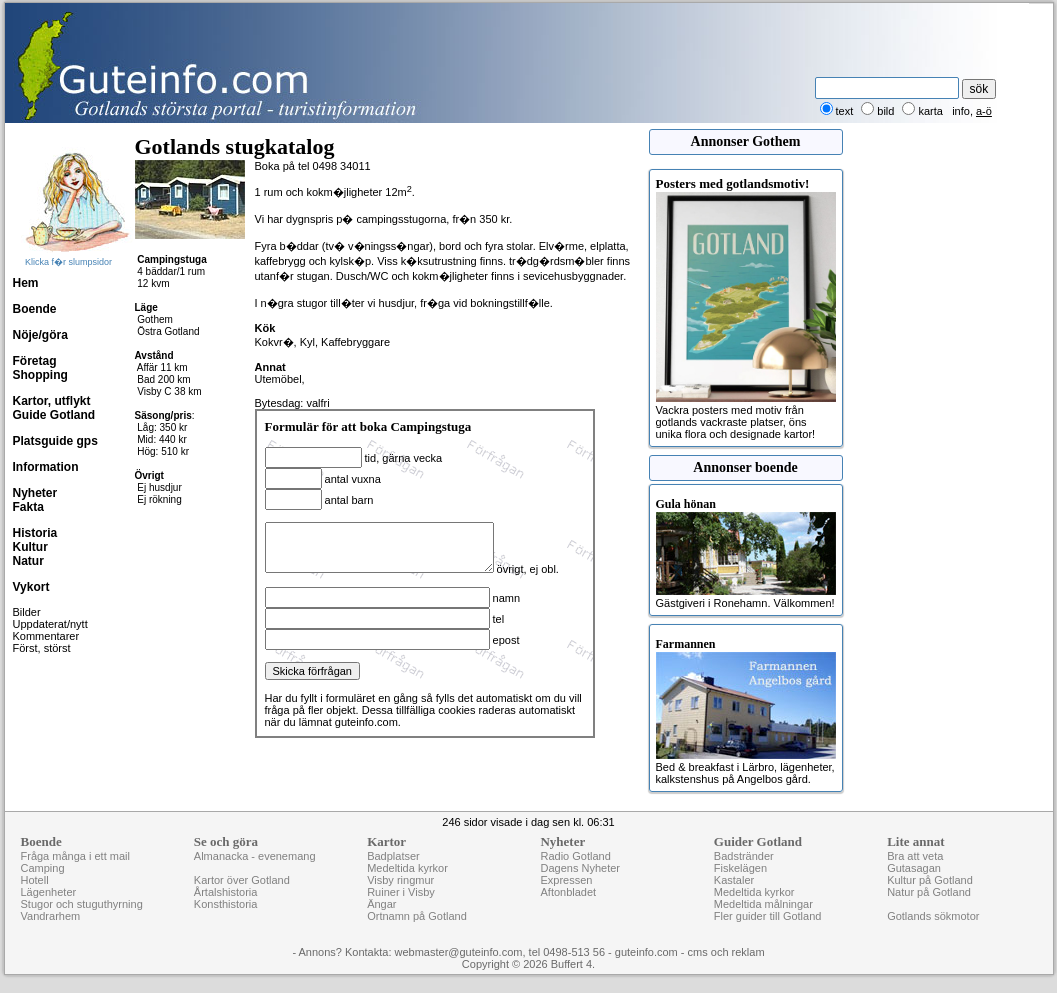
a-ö (984, 111)
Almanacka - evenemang (255, 856)
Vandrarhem (51, 916)
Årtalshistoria (226, 892)
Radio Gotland (575, 856)
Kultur (30, 547)
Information (46, 467)
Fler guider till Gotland (768, 916)
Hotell (35, 880)
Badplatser (393, 856)
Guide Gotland (54, 415)
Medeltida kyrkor (407, 868)
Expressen (566, 880)
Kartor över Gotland (242, 880)
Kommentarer (46, 636)
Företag (35, 361)
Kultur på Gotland (930, 880)
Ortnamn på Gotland (417, 916)
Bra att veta (915, 856)
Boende (35, 309)
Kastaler (734, 880)
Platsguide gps (55, 441)
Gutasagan (914, 868)
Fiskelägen (740, 868)
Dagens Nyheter (580, 868)
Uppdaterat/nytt (50, 624)
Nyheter (35, 493)
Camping (43, 868)
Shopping (40, 375)
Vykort (31, 587)
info (961, 111)
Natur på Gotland (929, 892)
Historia (35, 533)
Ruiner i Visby (401, 892)
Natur (28, 561)
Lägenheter (49, 892)
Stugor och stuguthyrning (82, 904)
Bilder (27, 612)
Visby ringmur (400, 880)
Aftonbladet (568, 892)
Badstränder (744, 856)
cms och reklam (726, 952)
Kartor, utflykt (52, 401)
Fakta (28, 507)
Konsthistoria (226, 904)
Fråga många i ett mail (75, 856)
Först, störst (42, 648)
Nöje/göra (40, 335)
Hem (26, 283)
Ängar (381, 904)
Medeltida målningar (763, 904)
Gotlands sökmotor (933, 916)
